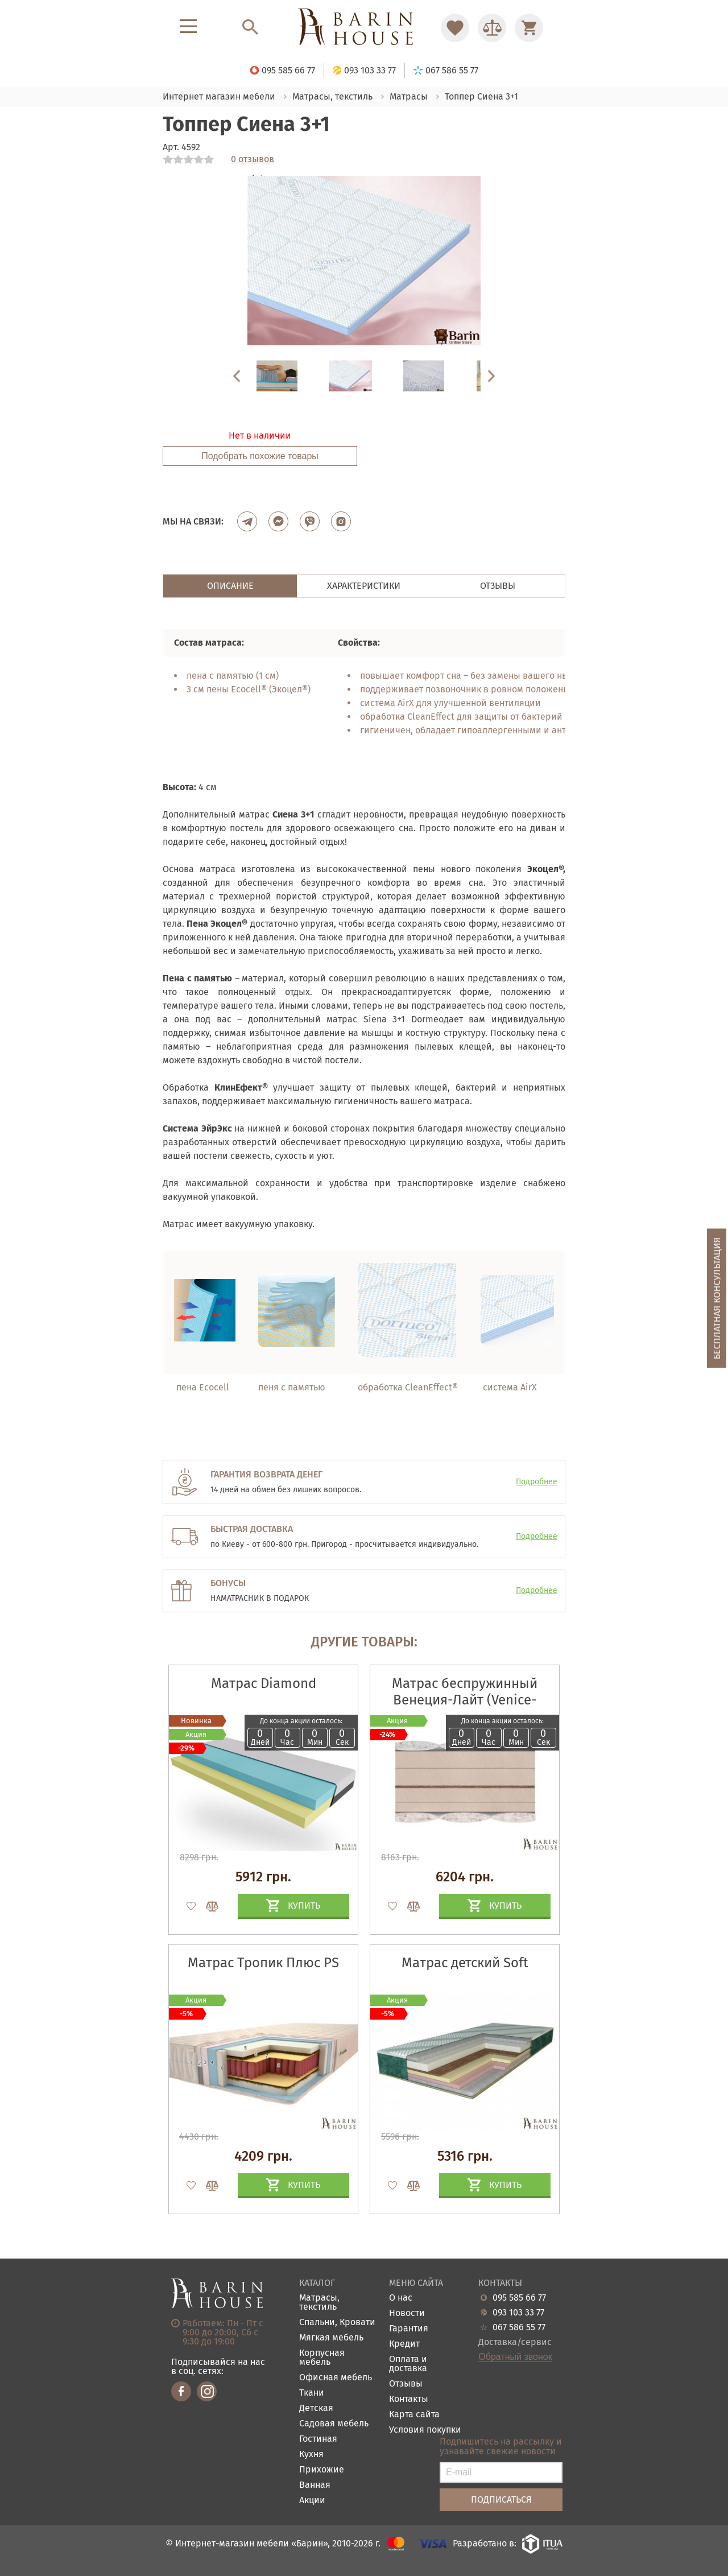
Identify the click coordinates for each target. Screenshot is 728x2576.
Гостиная (318, 2439)
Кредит (404, 2344)
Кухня (311, 2454)
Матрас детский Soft (465, 1963)
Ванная (314, 2485)
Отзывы (406, 2384)
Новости (407, 2313)
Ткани (311, 2393)
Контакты (408, 2399)
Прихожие (321, 2470)
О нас (400, 2298)
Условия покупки (425, 2430)
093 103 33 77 (518, 2312)
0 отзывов (252, 159)
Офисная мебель (335, 2378)
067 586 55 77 (519, 2327)
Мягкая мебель (331, 2338)
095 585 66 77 (519, 2297)
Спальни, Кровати (337, 2322)
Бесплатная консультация (717, 1298)
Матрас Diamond (263, 1683)
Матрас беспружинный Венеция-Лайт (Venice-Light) (464, 1699)
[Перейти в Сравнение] (492, 28)
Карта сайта (414, 2415)
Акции (312, 2500)
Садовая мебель (334, 2424)
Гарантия (408, 2329)
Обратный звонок (515, 2357)
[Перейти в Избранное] (455, 28)
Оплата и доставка (408, 2364)
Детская (316, 2408)
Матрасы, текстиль (319, 2302)
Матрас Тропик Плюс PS (263, 1963)
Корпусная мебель (322, 2357)
